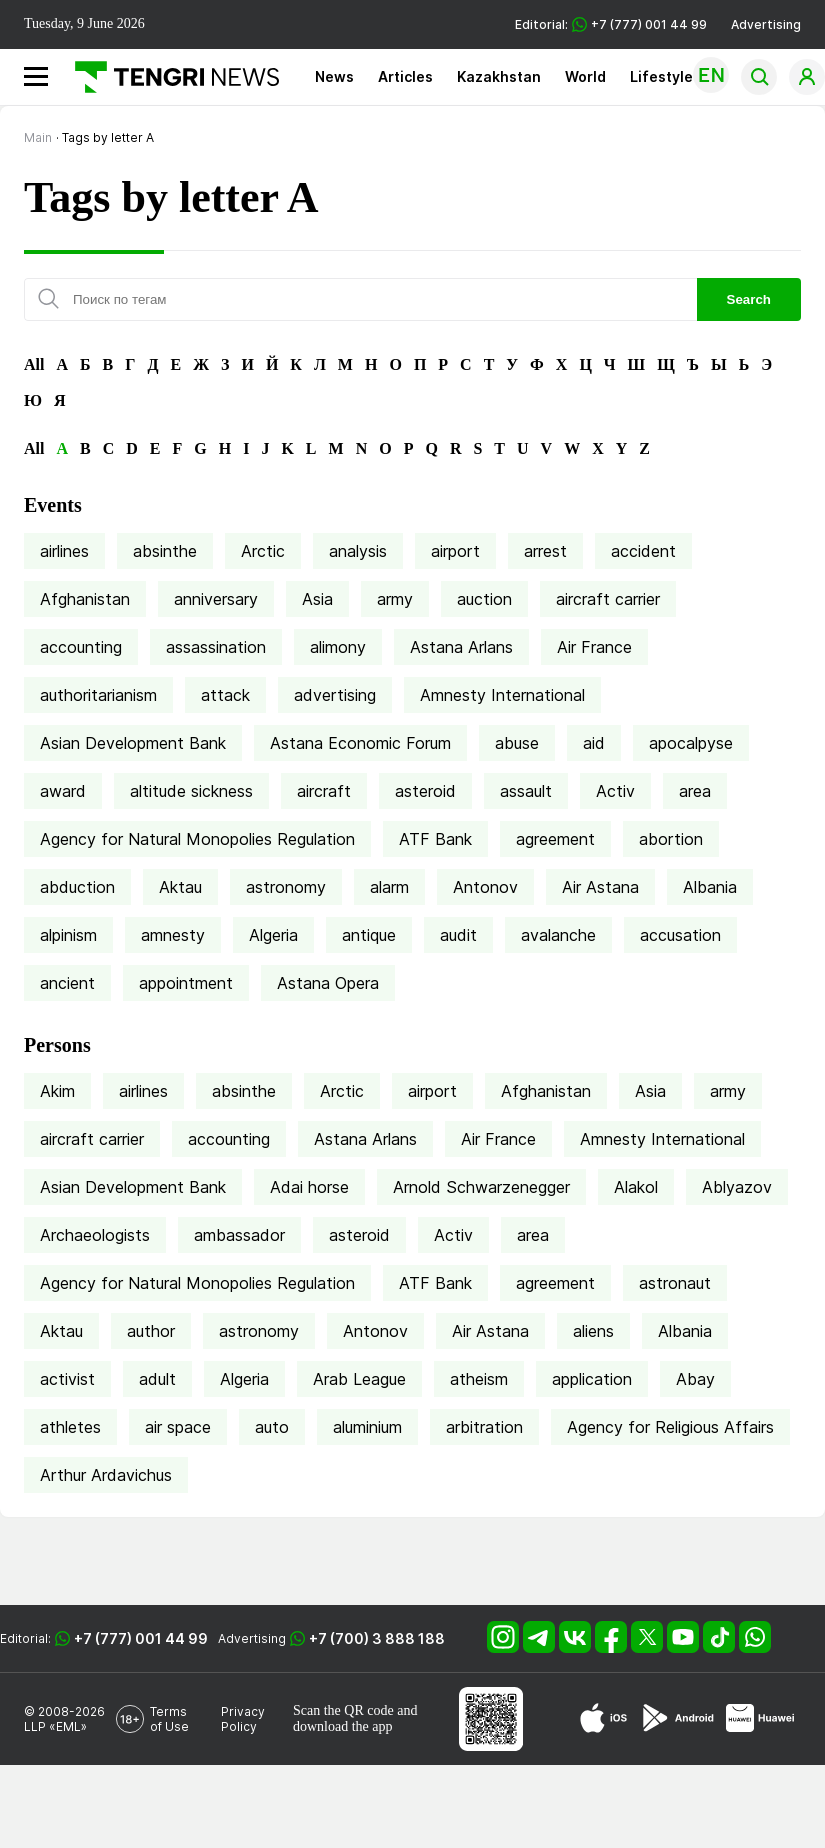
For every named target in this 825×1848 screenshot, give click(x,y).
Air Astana (600, 887)
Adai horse (309, 1187)
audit (458, 935)
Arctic (263, 551)
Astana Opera (328, 983)
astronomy (286, 887)
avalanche (558, 935)
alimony (338, 647)
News (334, 76)
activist (67, 1379)
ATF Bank (435, 839)
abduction (77, 887)
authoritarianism (98, 695)
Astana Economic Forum (360, 743)
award (63, 791)
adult (157, 1379)
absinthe (165, 551)
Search (749, 299)
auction (484, 599)
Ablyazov (737, 1187)
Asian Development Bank (133, 743)
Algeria (273, 935)
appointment (186, 983)
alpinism (68, 935)
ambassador (239, 1235)
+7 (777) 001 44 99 (141, 1638)
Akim (57, 1091)
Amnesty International (502, 695)
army (395, 599)
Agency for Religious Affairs (670, 1427)
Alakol (636, 1187)
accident (643, 551)
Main (38, 137)
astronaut (675, 1283)
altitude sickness (191, 791)
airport (455, 551)
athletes (70, 1427)
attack (225, 695)
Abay (695, 1379)
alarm (389, 887)
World (585, 76)
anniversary (216, 599)
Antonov (485, 887)
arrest (545, 551)
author (151, 1331)
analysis (358, 551)
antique (369, 935)
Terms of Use (169, 1719)
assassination (216, 647)
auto (272, 1427)
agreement (555, 839)
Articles (405, 76)
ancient (67, 983)
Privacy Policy (243, 1719)
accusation (680, 935)
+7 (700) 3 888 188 (377, 1638)
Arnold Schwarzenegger (481, 1187)
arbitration (484, 1427)
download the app (343, 1726)
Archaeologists (95, 1235)
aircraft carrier (608, 599)
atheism (479, 1379)
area (695, 791)
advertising (335, 695)
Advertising (766, 24)
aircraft (324, 791)
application (592, 1379)
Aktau (180, 887)
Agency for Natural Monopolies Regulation (197, 839)
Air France (594, 647)
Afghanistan (85, 599)
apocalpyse (691, 743)
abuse (517, 743)
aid (594, 743)
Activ (615, 791)
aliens (593, 1331)
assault (526, 791)
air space (178, 1427)
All (34, 364)
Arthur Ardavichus (106, 1475)
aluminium (367, 1427)
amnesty (173, 935)
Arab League (359, 1379)
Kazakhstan (499, 76)
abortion (671, 839)
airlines (64, 551)
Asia (317, 599)
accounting (81, 647)
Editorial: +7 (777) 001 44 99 (611, 24)
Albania (710, 887)
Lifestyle (661, 76)
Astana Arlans (461, 647)
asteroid (425, 791)
